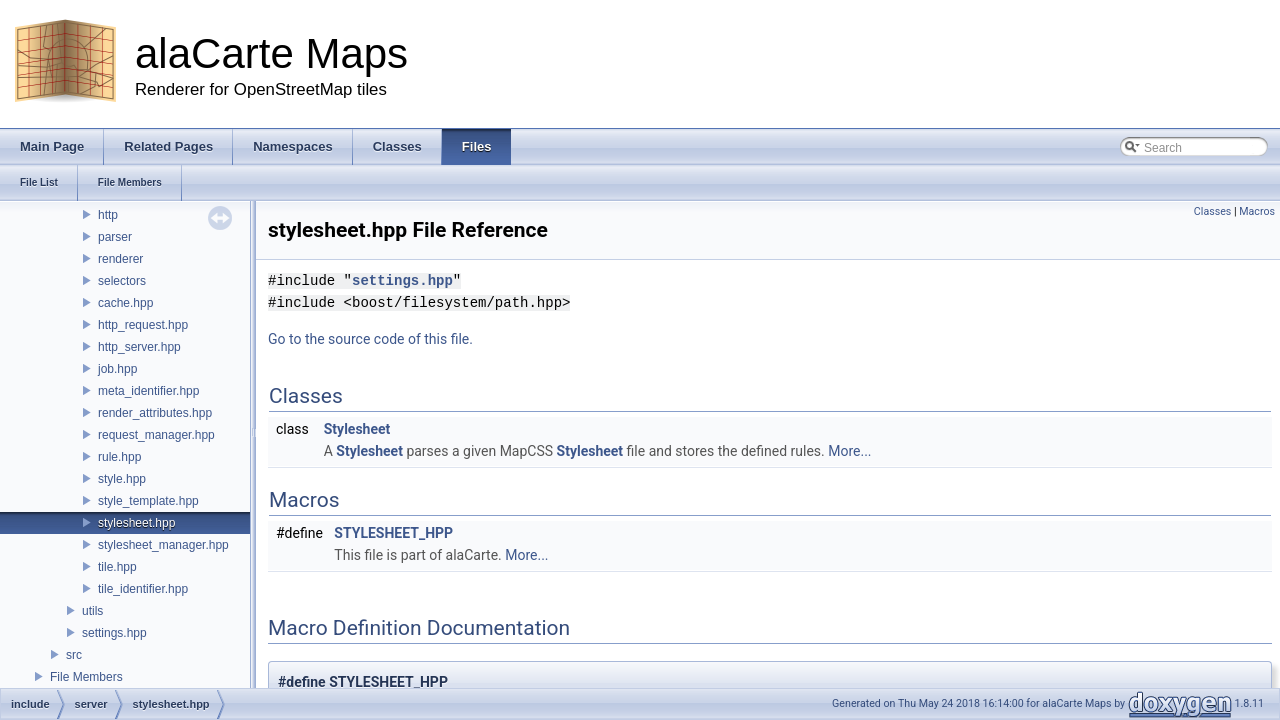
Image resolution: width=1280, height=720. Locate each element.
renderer (120, 259)
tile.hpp (117, 567)
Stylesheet (357, 429)
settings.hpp (114, 633)
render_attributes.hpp (155, 413)
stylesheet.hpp (136, 523)
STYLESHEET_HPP (393, 533)
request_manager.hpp (156, 435)
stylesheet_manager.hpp (163, 545)
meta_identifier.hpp (148, 391)
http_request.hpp (143, 325)
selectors (122, 281)
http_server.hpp (139, 347)
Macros (1257, 211)
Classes (1212, 211)
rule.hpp (119, 457)
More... (849, 451)
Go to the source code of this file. (370, 339)
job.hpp (117, 369)
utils (92, 611)
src (74, 655)
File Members (86, 677)
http (108, 215)
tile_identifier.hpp (143, 589)
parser (115, 237)
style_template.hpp (148, 501)
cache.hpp (125, 303)
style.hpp (122, 479)
